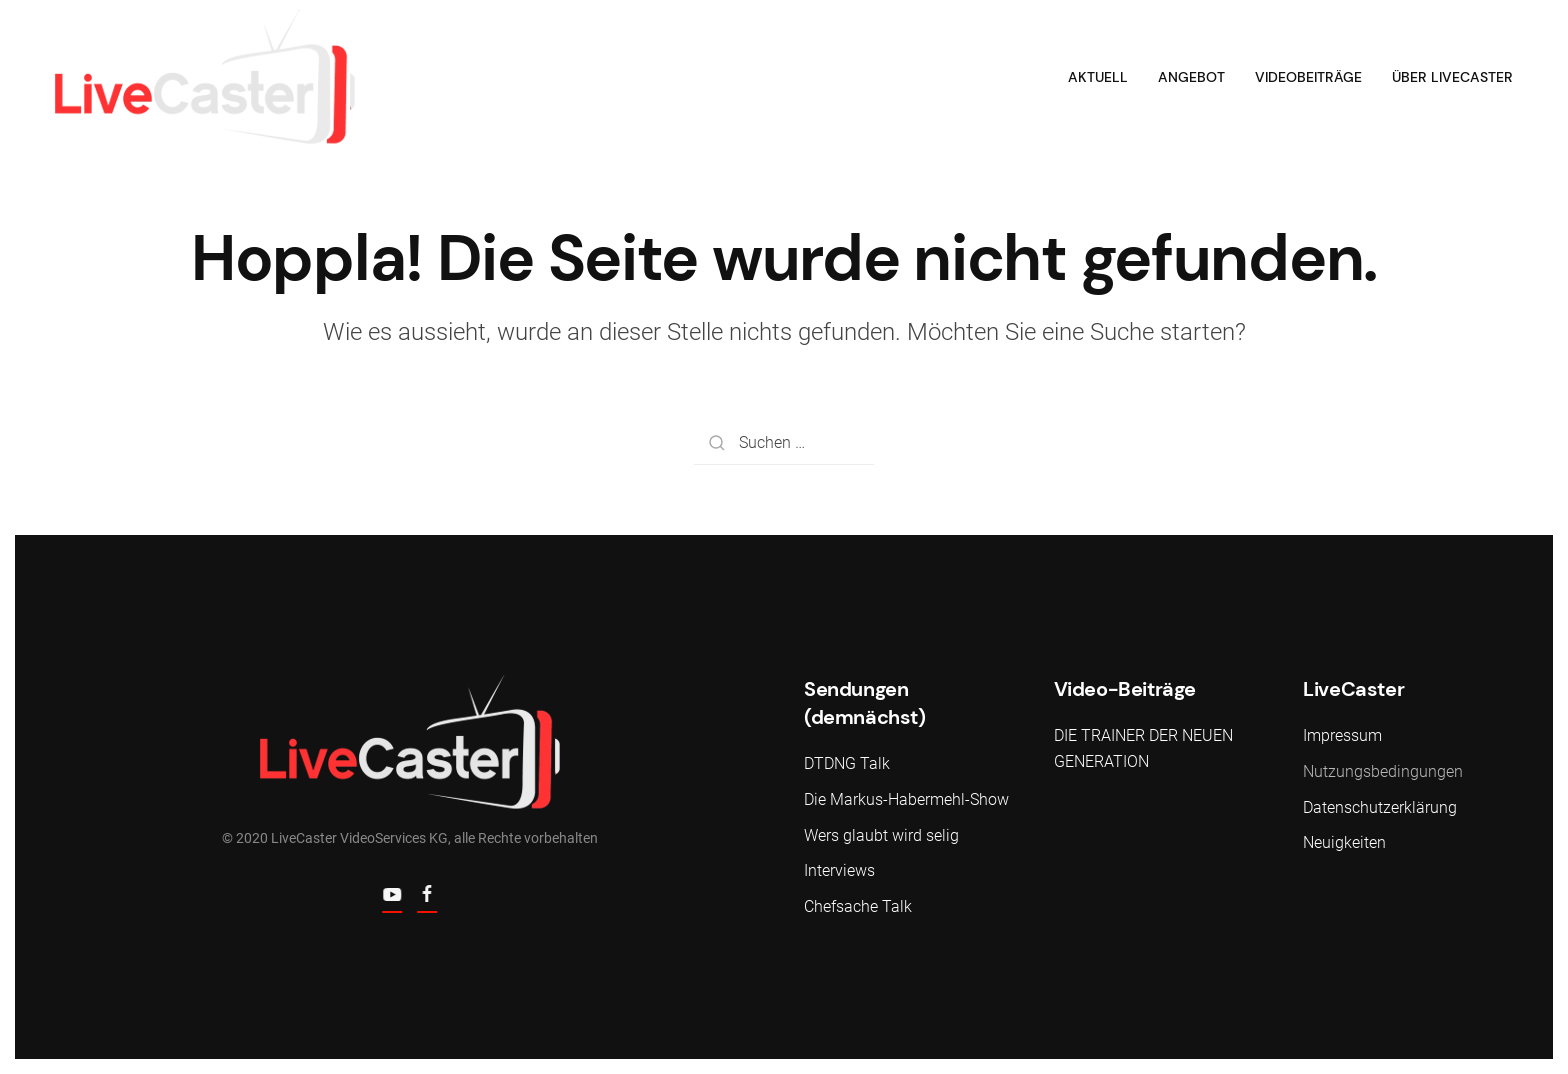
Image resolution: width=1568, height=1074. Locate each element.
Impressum (1342, 735)
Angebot (1191, 77)
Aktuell (1098, 77)
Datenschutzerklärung (1380, 807)
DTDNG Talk (847, 763)
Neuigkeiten (1344, 842)
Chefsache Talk (858, 906)
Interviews (839, 870)
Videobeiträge (1308, 77)
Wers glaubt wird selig (881, 835)
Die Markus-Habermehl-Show (906, 799)
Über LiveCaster (1452, 77)
